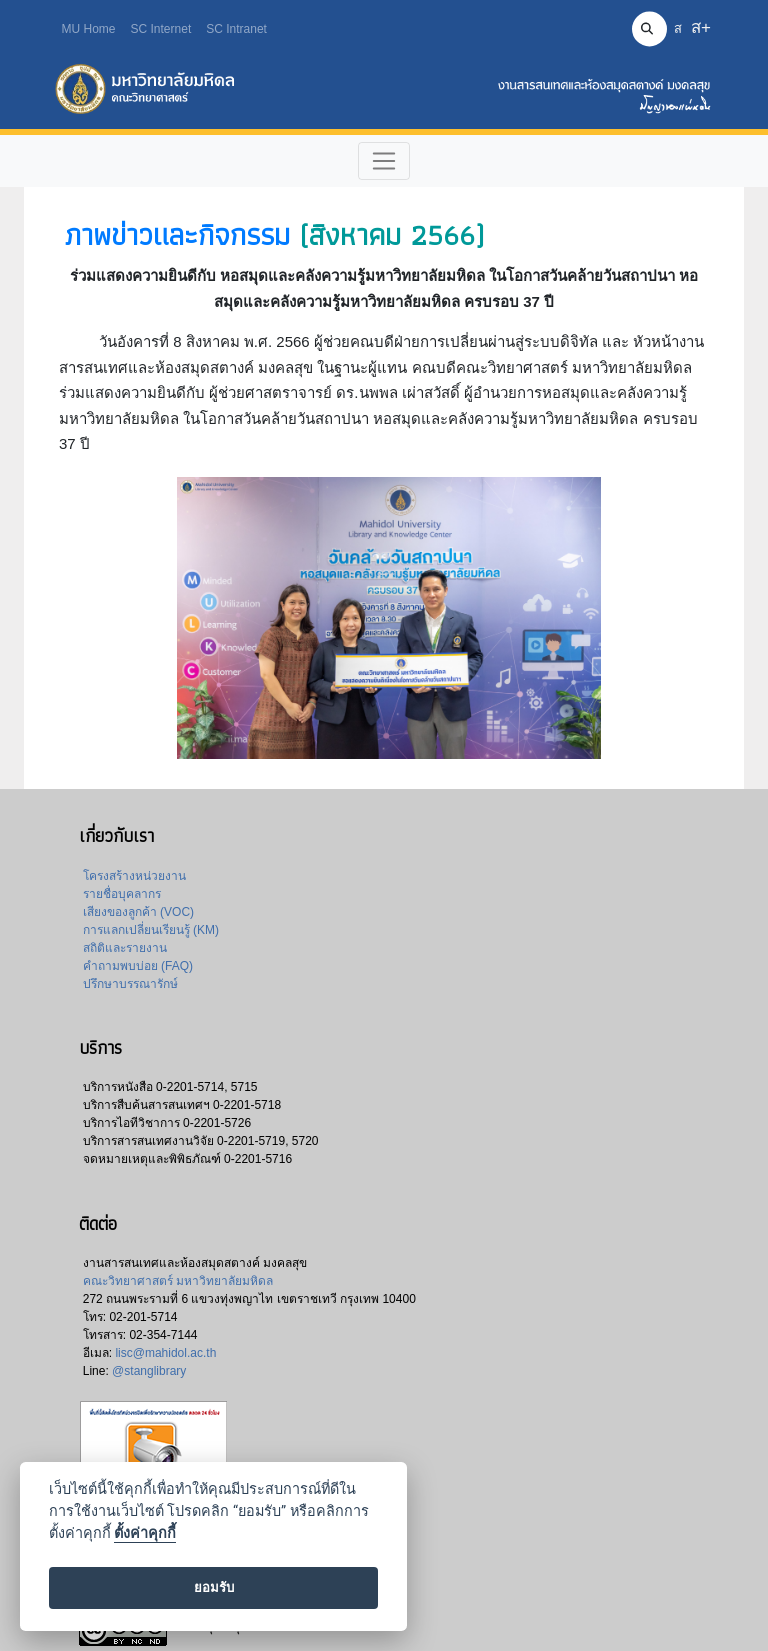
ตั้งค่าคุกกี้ (145, 1533)
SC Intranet (236, 29)
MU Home (89, 29)
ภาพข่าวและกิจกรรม (177, 234)
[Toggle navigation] (384, 161)
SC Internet (161, 29)
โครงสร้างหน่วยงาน (134, 876)
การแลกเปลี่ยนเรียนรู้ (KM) (151, 930)
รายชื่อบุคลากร (122, 894)
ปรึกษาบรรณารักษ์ (130, 984)
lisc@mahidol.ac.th (165, 1353)
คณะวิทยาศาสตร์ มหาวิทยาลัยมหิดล (178, 1281)
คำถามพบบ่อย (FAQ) (138, 966)
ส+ (701, 27)
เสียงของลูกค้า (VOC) (138, 912)
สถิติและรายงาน (125, 948)
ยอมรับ (214, 1587)
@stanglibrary (149, 1371)
